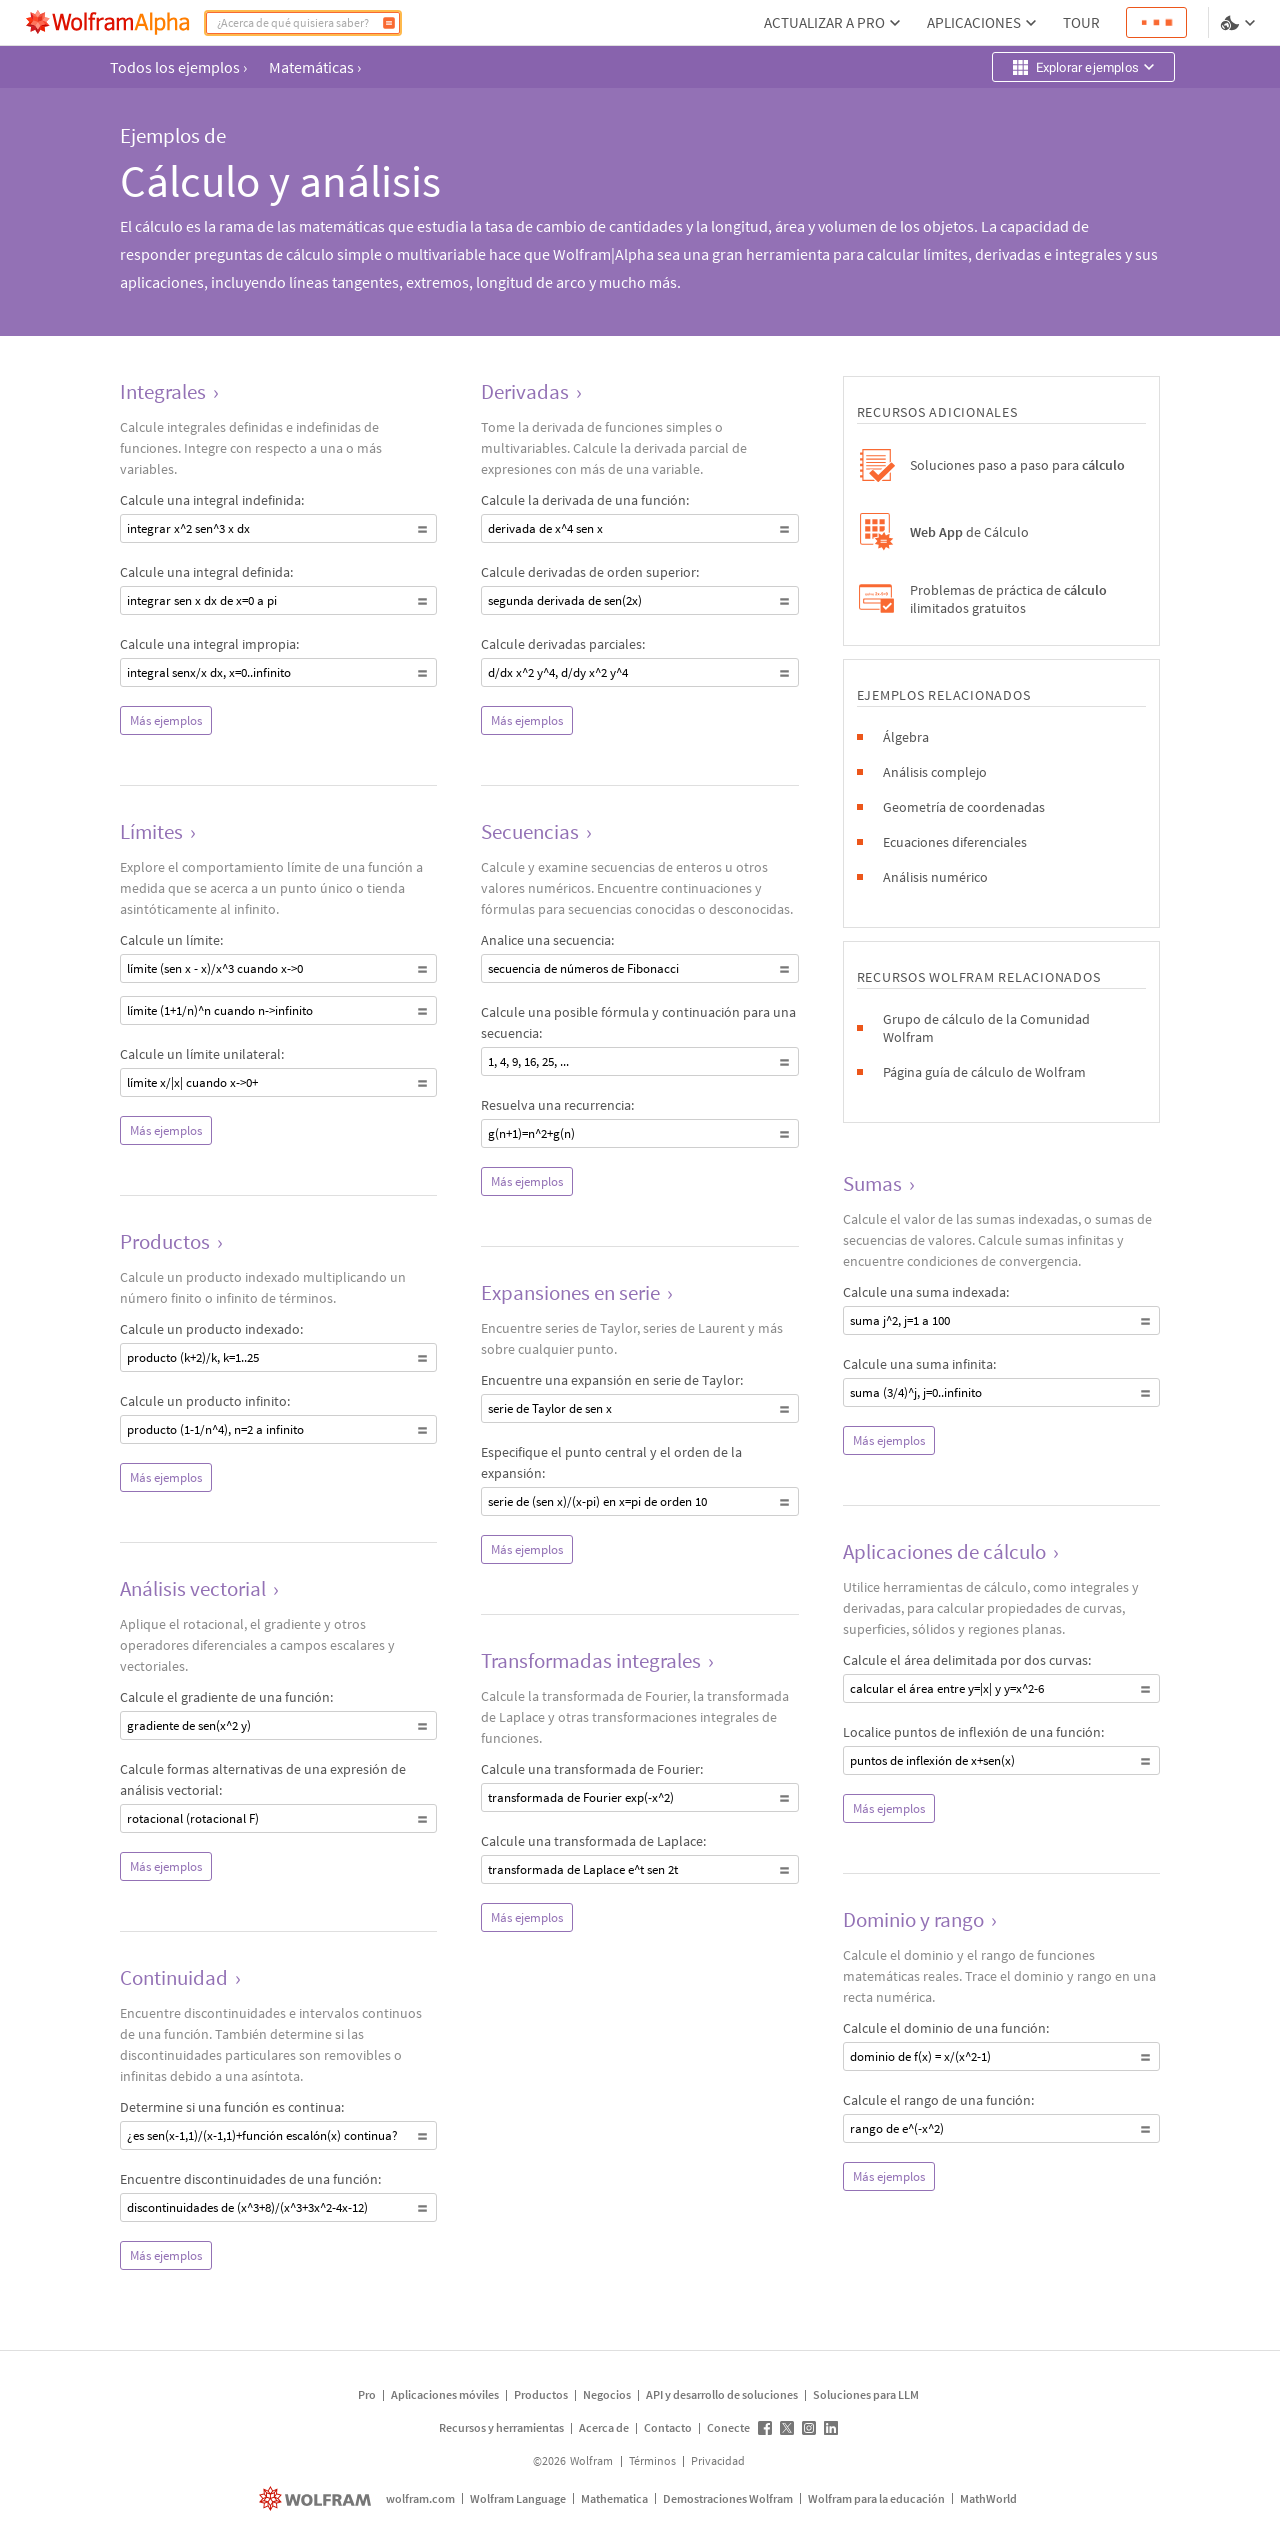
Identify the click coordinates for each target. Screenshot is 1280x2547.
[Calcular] (389, 23)
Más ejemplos (166, 720)
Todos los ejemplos (178, 67)
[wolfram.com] (317, 2498)
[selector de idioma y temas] (1240, 23)
